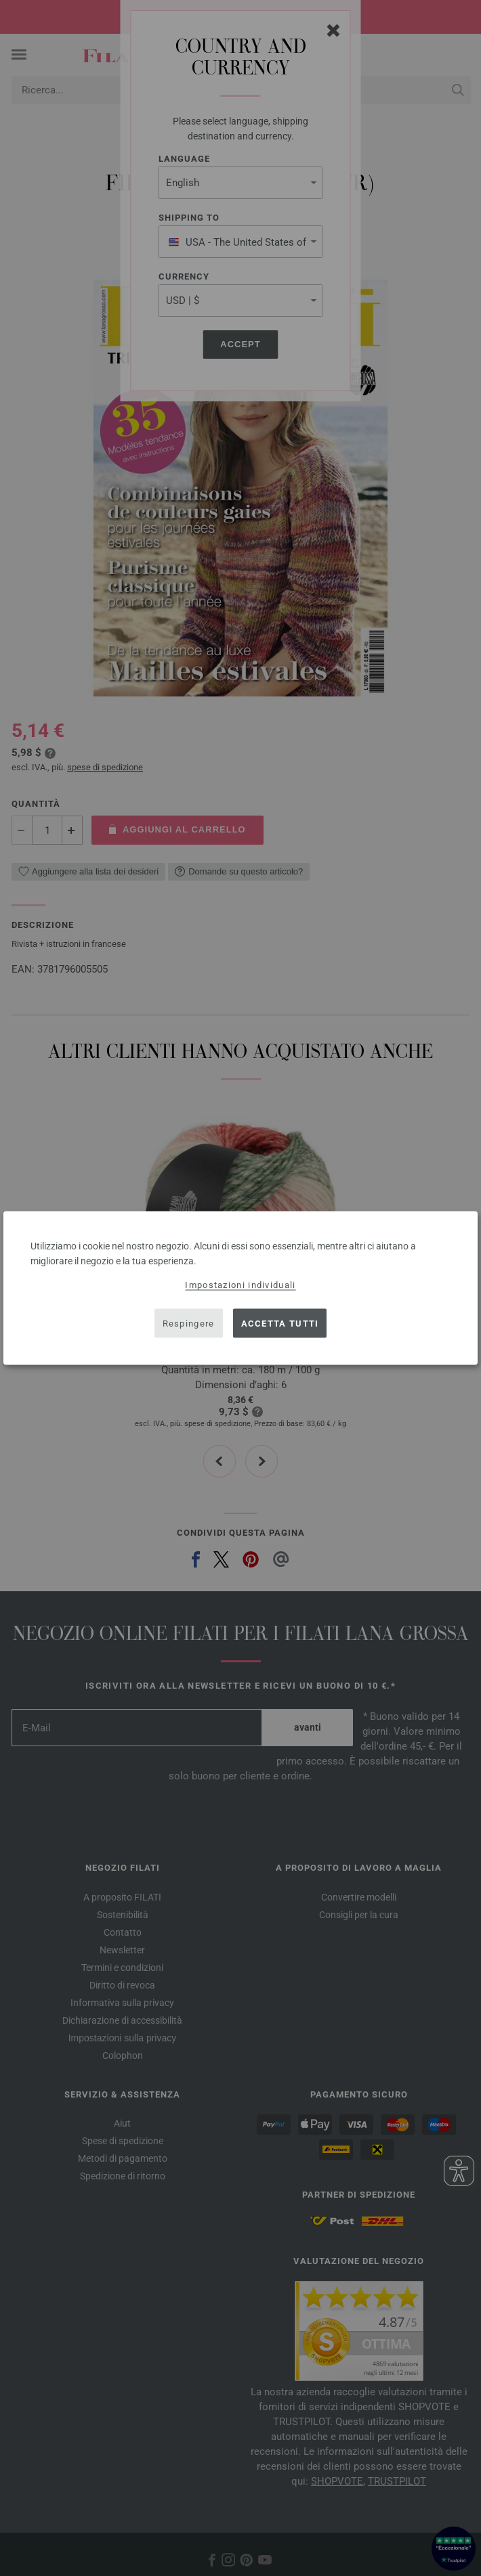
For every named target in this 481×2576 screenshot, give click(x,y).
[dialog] (240, 1288)
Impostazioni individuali (240, 1285)
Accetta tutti (280, 1323)
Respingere (189, 1323)
